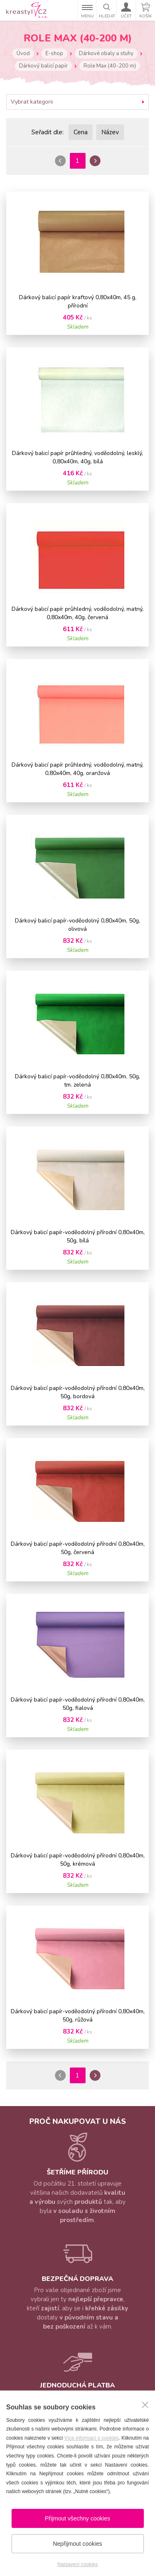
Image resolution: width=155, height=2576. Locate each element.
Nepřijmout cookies (77, 2543)
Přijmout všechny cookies (77, 2518)
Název (110, 132)
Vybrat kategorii (32, 102)
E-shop (54, 53)
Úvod (23, 53)
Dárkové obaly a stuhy (106, 53)
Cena (81, 132)
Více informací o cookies (91, 2438)
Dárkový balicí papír (43, 66)
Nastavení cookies (77, 2564)
